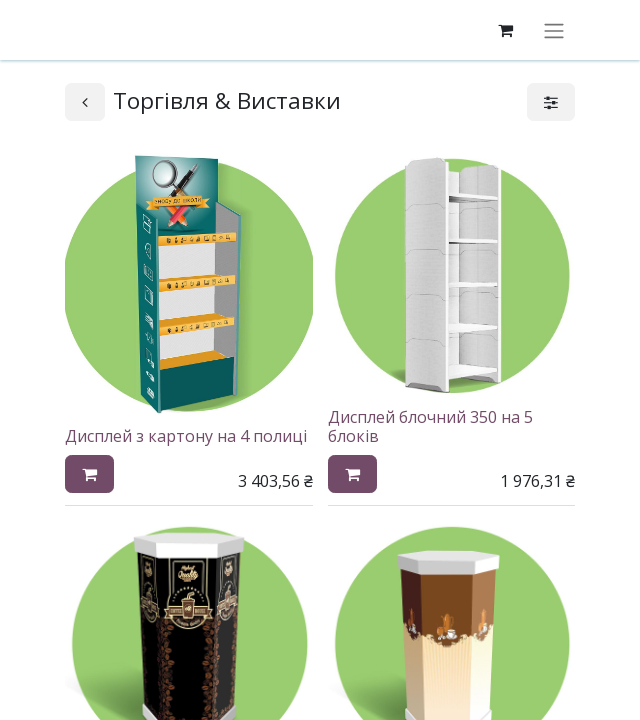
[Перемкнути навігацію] (554, 30)
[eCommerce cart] (505, 30)
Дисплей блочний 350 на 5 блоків (430, 426)
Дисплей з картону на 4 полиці (186, 436)
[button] (89, 474)
